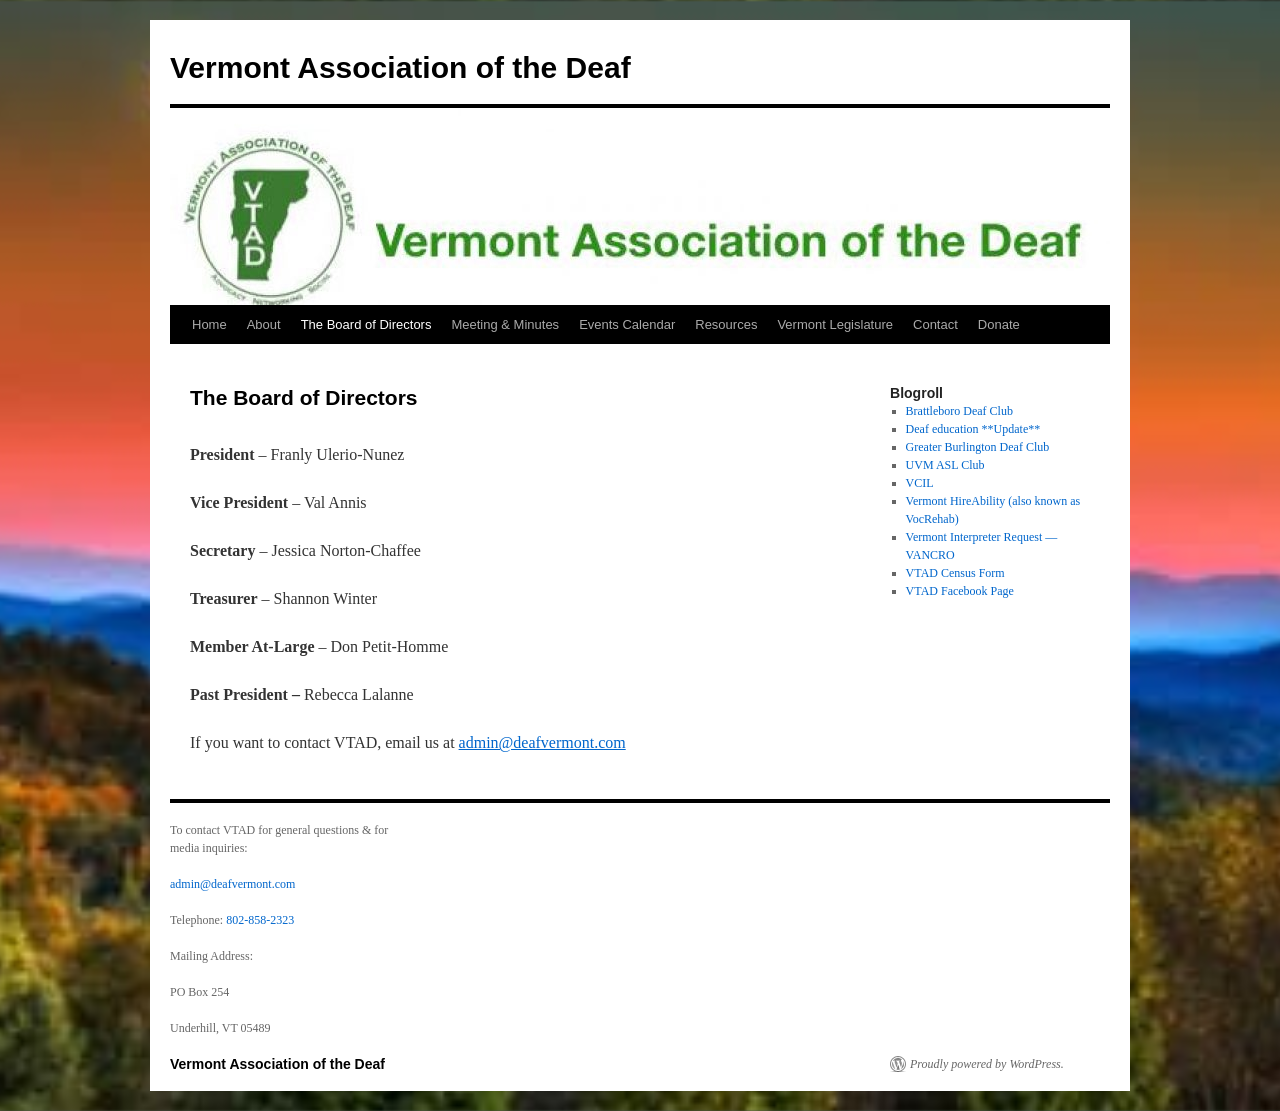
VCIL (920, 483)
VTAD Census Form (955, 573)
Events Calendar (627, 324)
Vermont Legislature (835, 324)
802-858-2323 (260, 920)
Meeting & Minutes (505, 324)
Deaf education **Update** (973, 429)
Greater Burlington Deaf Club (978, 447)
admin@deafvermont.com (542, 742)
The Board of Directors (366, 324)
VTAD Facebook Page (960, 591)
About (264, 324)
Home (209, 324)
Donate (999, 324)
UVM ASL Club (945, 465)
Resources (726, 324)
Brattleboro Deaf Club (959, 411)
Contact (935, 324)
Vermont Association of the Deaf (400, 67)
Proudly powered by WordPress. (987, 1064)
